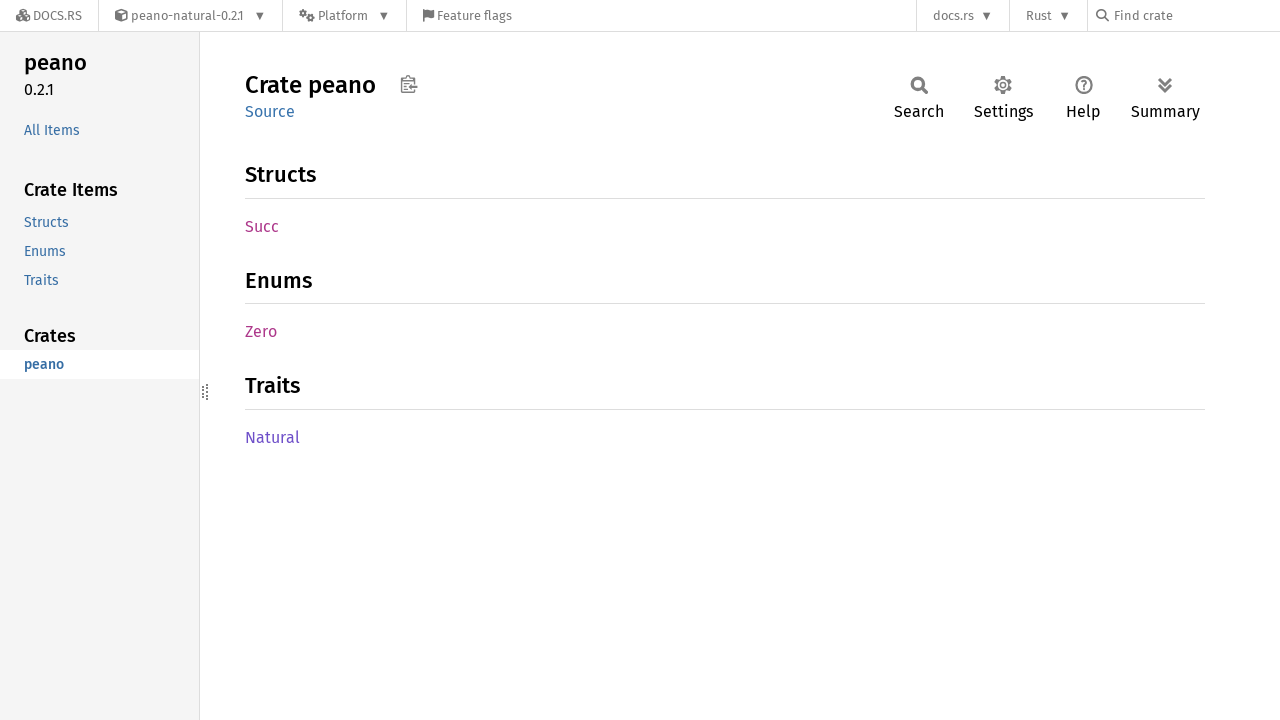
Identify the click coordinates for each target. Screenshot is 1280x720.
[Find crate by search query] (1196, 15)
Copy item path (408, 84)
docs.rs (953, 15)
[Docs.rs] (49, 15)
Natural (272, 437)
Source (270, 111)
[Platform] (344, 15)
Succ (262, 226)
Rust (1039, 15)
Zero (261, 331)
